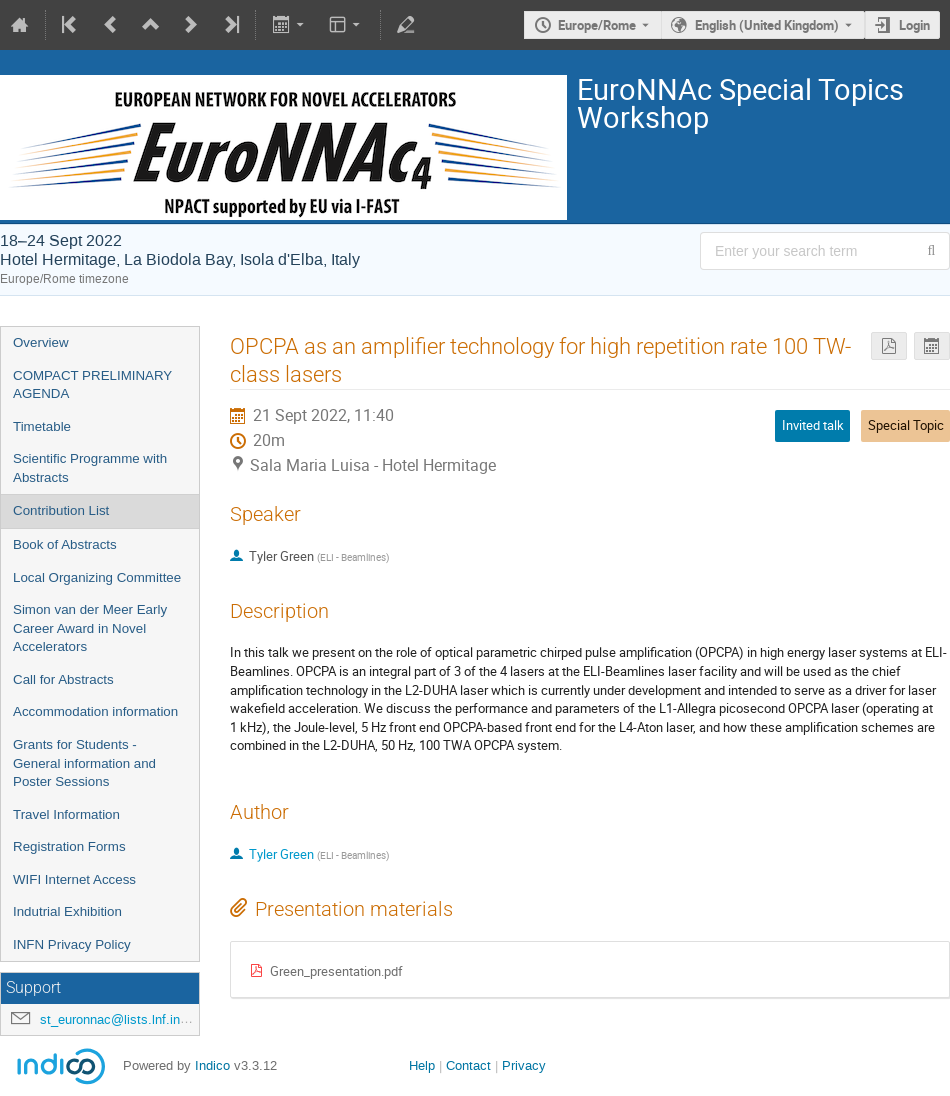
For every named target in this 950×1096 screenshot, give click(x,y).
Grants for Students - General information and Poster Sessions (84, 763)
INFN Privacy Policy (72, 944)
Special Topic (906, 425)
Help (422, 1065)
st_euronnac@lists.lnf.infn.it (121, 1019)
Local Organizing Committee (97, 577)
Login (914, 25)
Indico (212, 1065)
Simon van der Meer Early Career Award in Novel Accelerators (90, 628)
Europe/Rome (597, 25)
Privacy (524, 1065)
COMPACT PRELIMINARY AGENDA (92, 385)
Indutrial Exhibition (67, 911)
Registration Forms (69, 846)
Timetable (42, 426)
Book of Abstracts (65, 544)
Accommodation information (95, 711)
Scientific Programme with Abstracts (90, 468)
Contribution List (61, 510)
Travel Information (66, 814)
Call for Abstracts (63, 679)
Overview (41, 342)
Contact (468, 1065)
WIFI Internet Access (74, 879)
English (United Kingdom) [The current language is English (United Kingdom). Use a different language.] (767, 25)
